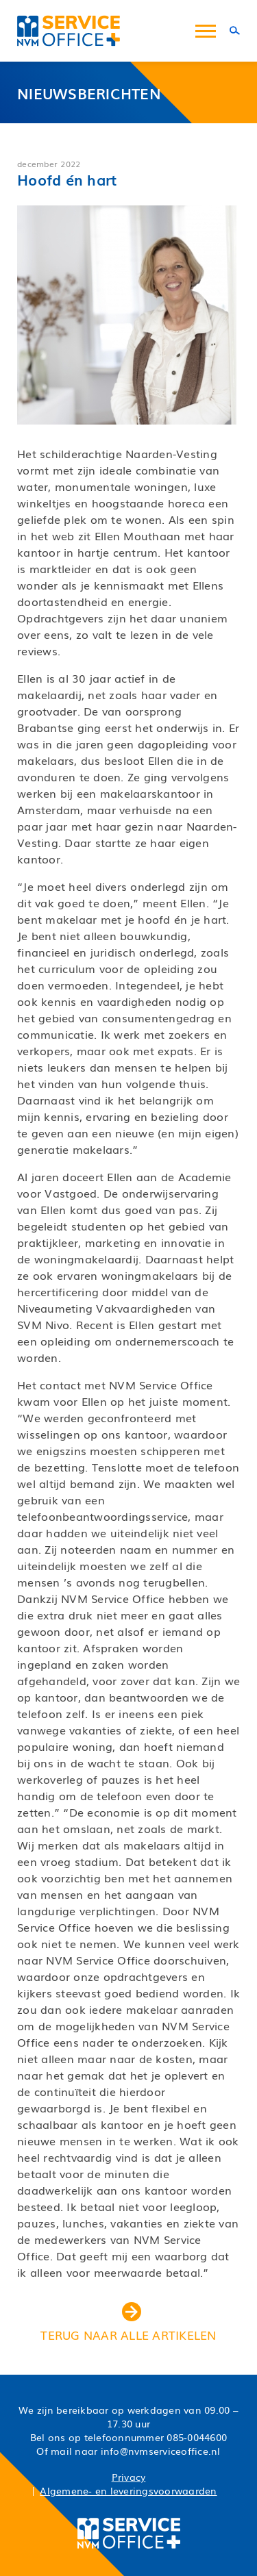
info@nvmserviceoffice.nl (161, 2451)
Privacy (129, 2477)
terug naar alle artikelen (128, 2322)
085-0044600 (197, 2437)
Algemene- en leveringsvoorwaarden (128, 2490)
